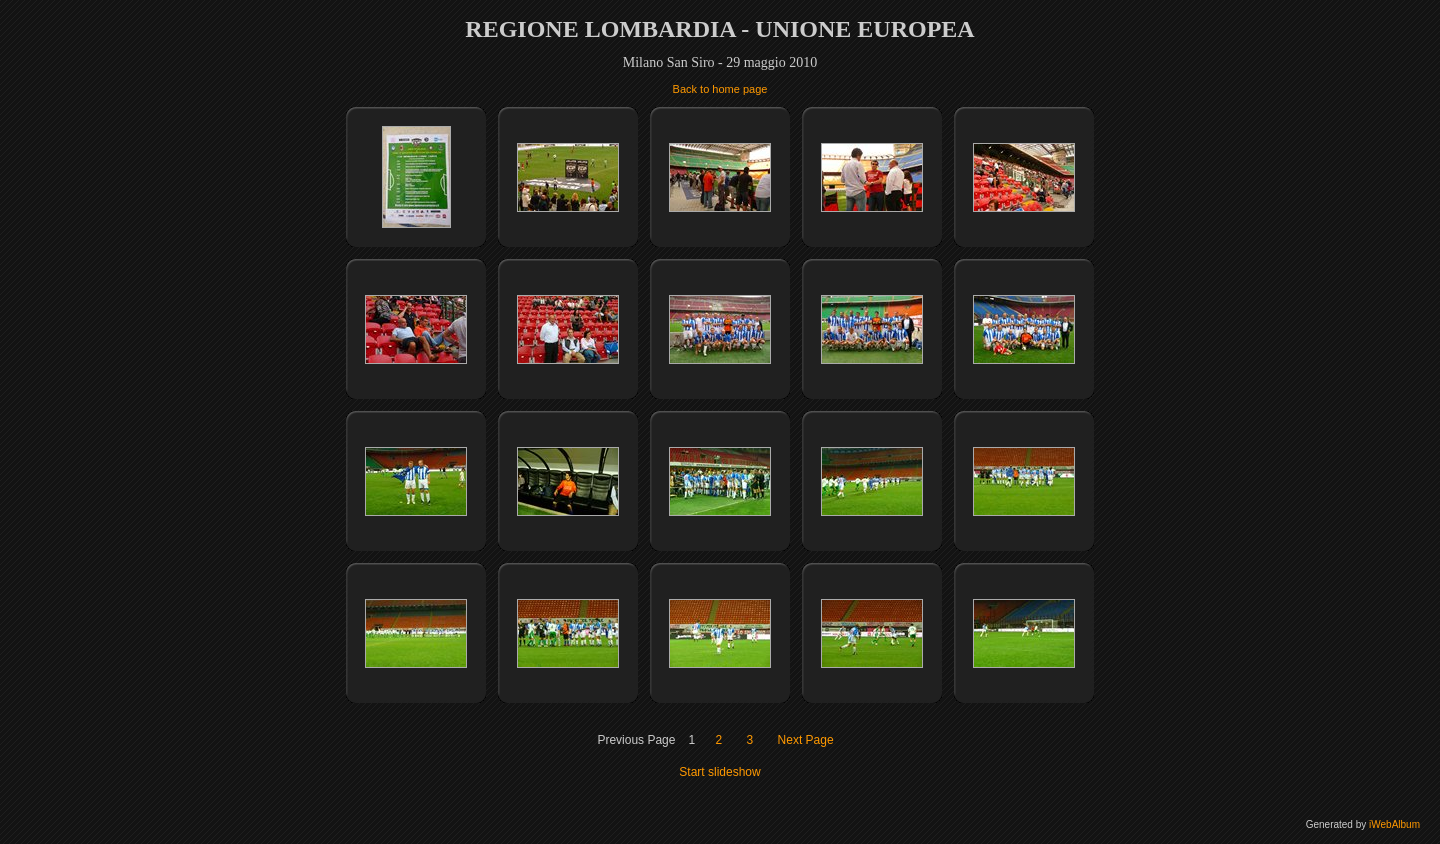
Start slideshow (719, 772)
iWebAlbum (1394, 824)
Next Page (806, 740)
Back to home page (720, 89)
